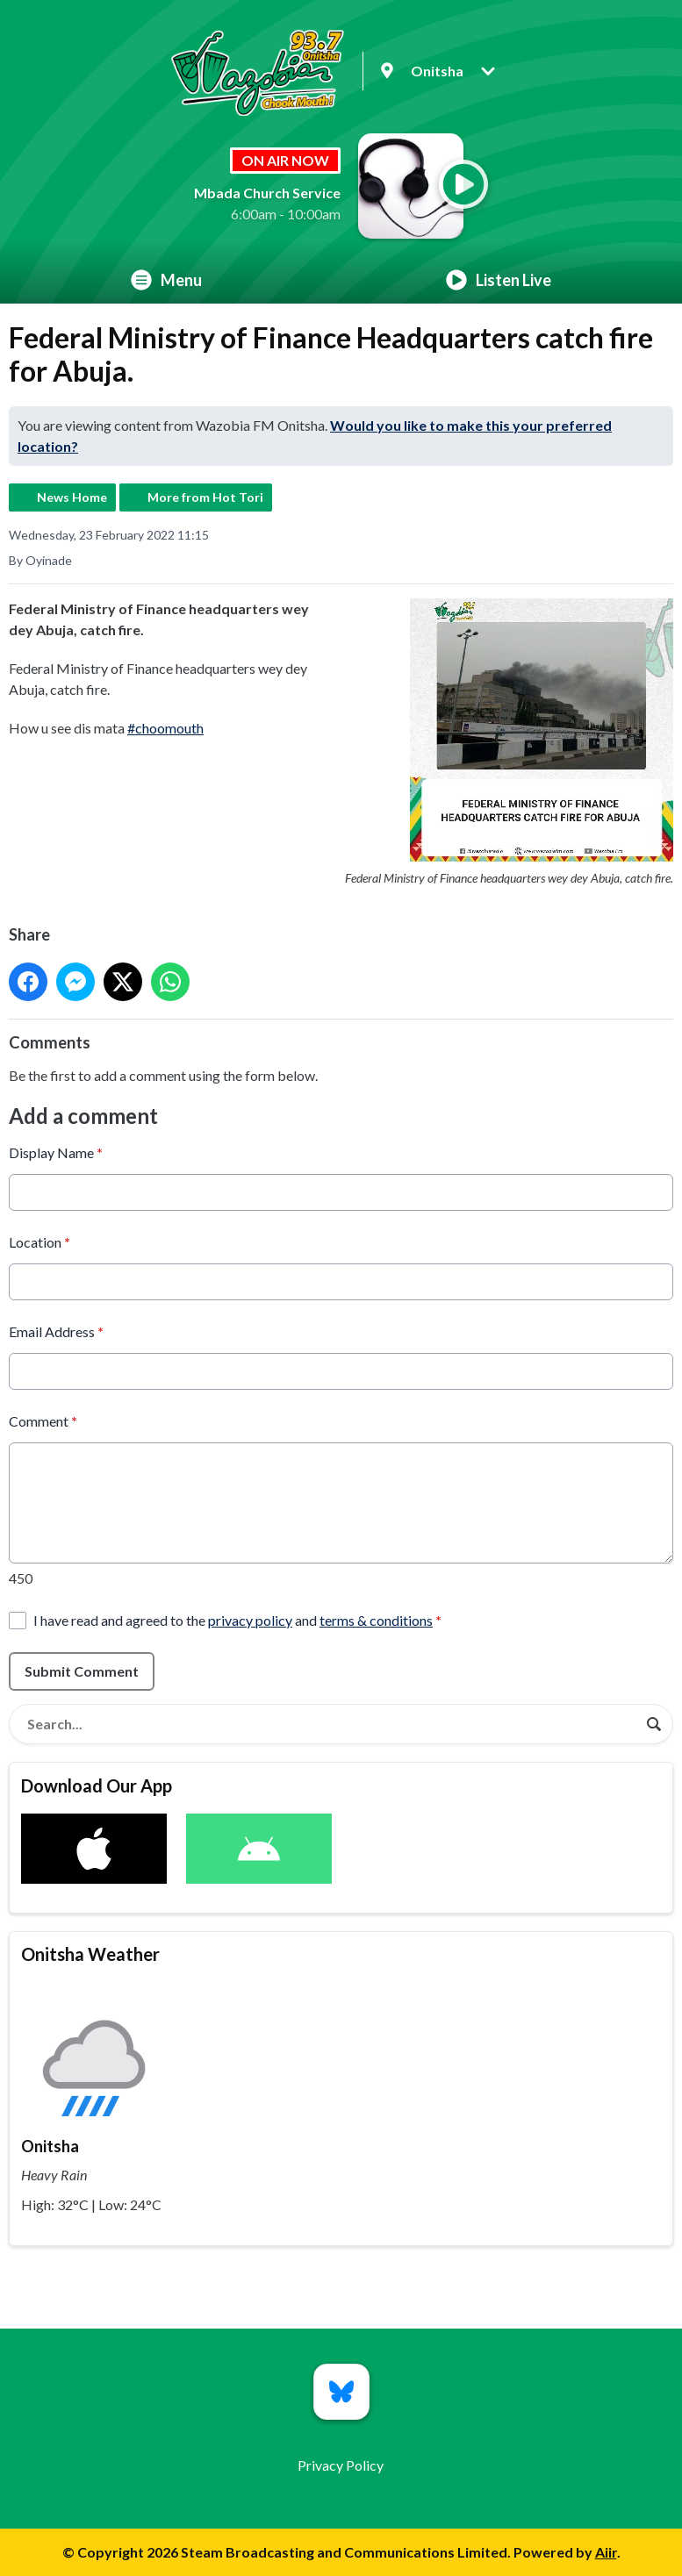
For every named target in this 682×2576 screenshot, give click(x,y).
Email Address (56, 1330)
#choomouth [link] (165, 727)
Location (39, 1241)
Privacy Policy (341, 2465)
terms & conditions (376, 1619)
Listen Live (498, 279)
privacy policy (250, 1619)
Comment (43, 1420)
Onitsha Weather (90, 1953)
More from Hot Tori (205, 497)
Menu (166, 279)
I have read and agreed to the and (237, 1619)
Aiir (606, 2552)
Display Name (56, 1151)
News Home (72, 497)
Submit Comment (82, 1670)
